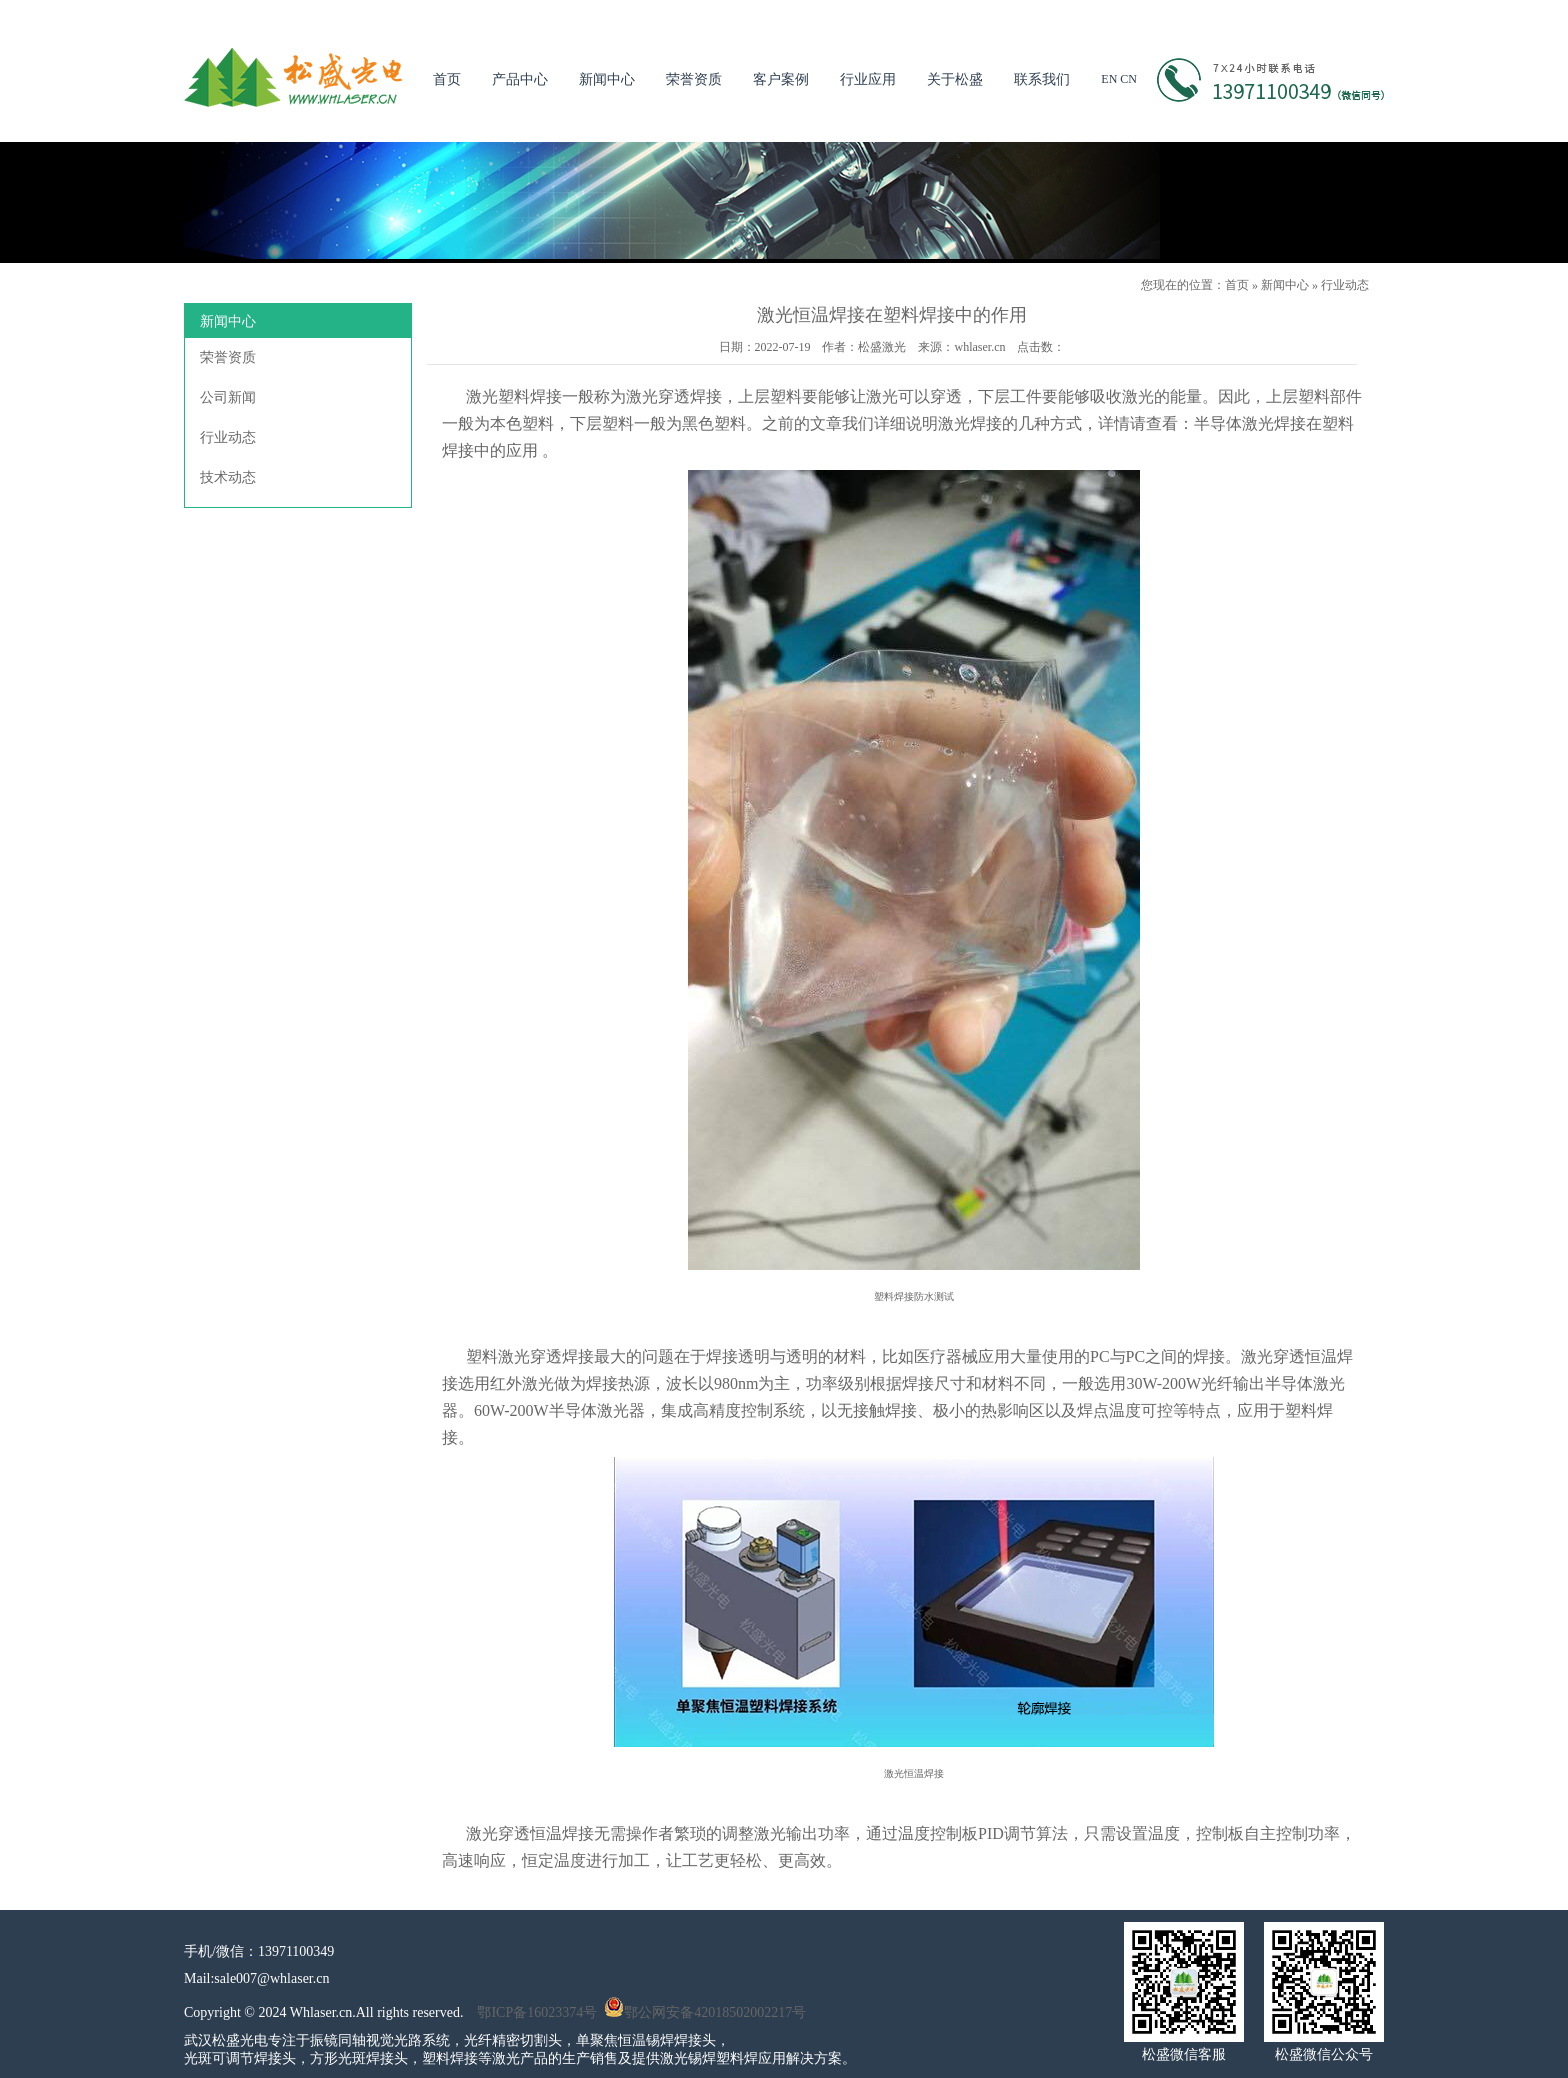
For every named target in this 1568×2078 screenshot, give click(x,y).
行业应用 (868, 79)
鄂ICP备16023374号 (537, 2012)
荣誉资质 (694, 79)
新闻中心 (607, 79)
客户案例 (781, 79)
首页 (447, 79)
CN (1128, 79)
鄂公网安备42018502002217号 (705, 2012)
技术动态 (228, 477)
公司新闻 (228, 397)
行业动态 (1345, 285)
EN (1109, 79)
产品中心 (520, 79)
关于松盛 (955, 79)
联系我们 (1042, 79)
